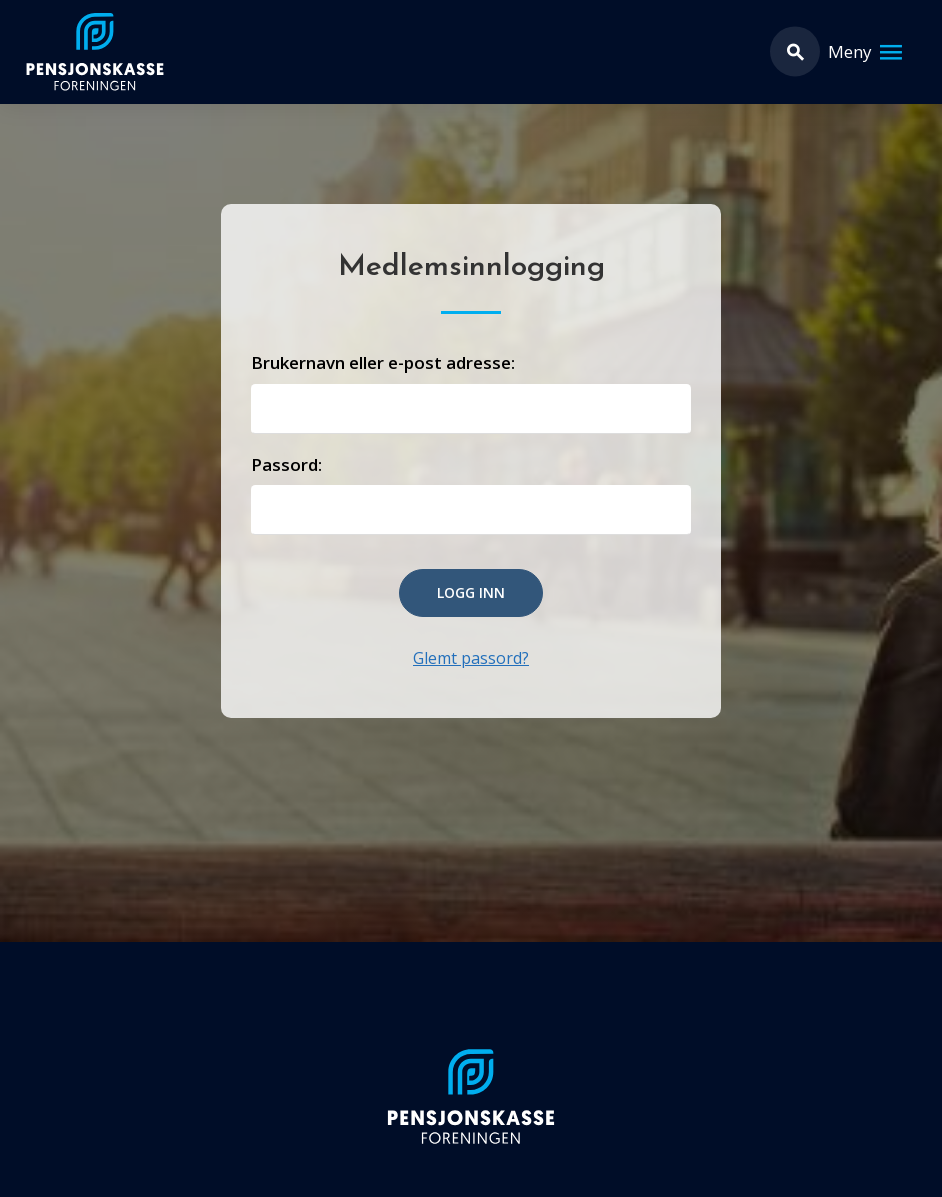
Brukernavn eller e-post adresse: (383, 362)
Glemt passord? (471, 658)
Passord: (286, 464)
